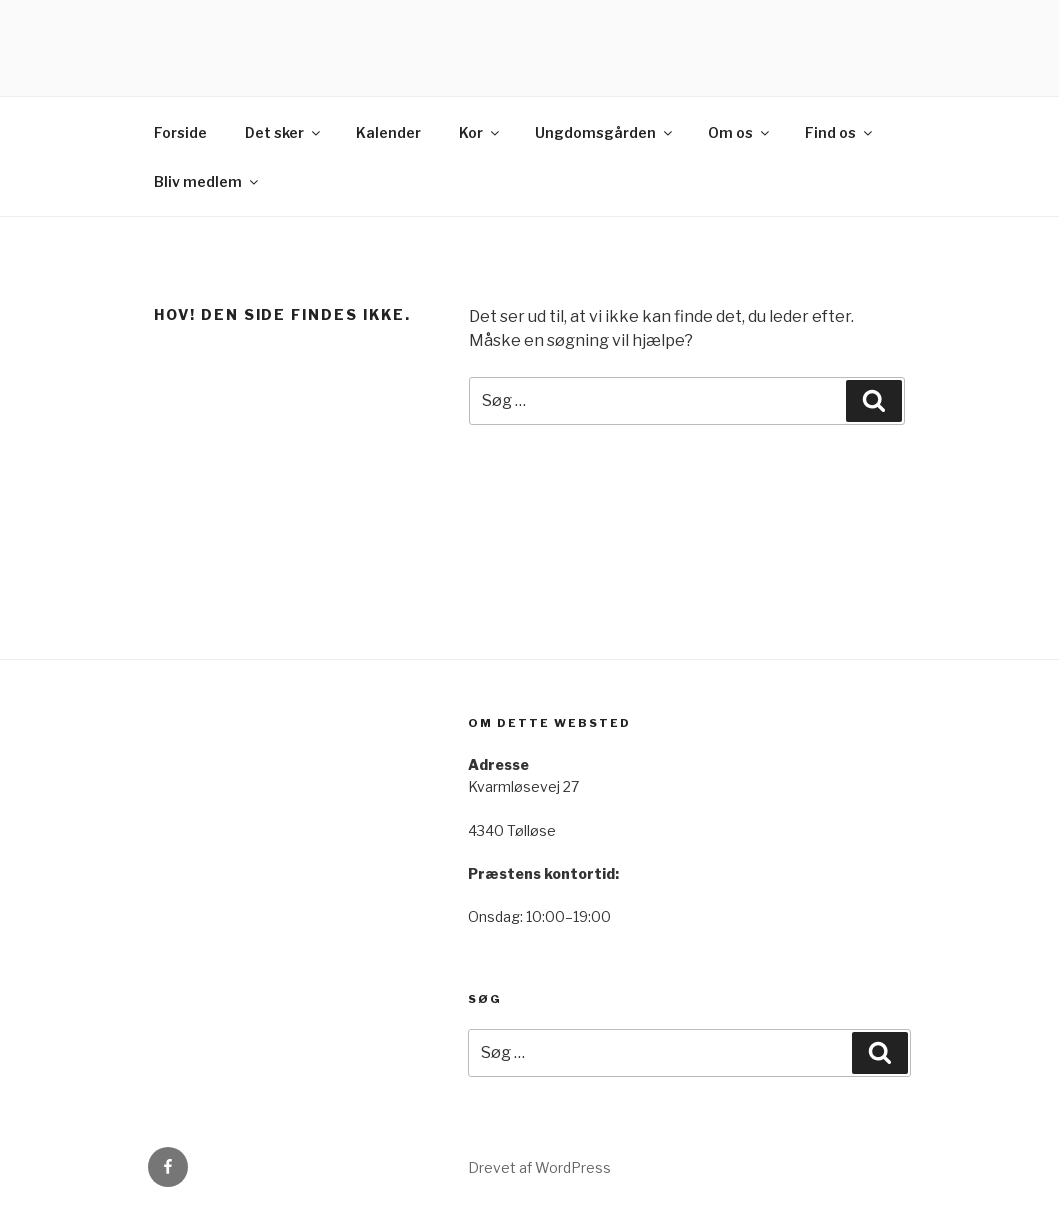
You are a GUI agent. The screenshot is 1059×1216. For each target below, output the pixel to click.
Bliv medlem (207, 181)
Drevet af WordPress (539, 1167)
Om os (740, 132)
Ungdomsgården (605, 132)
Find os (840, 132)
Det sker (284, 132)
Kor (480, 132)
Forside (180, 132)
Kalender (388, 132)
